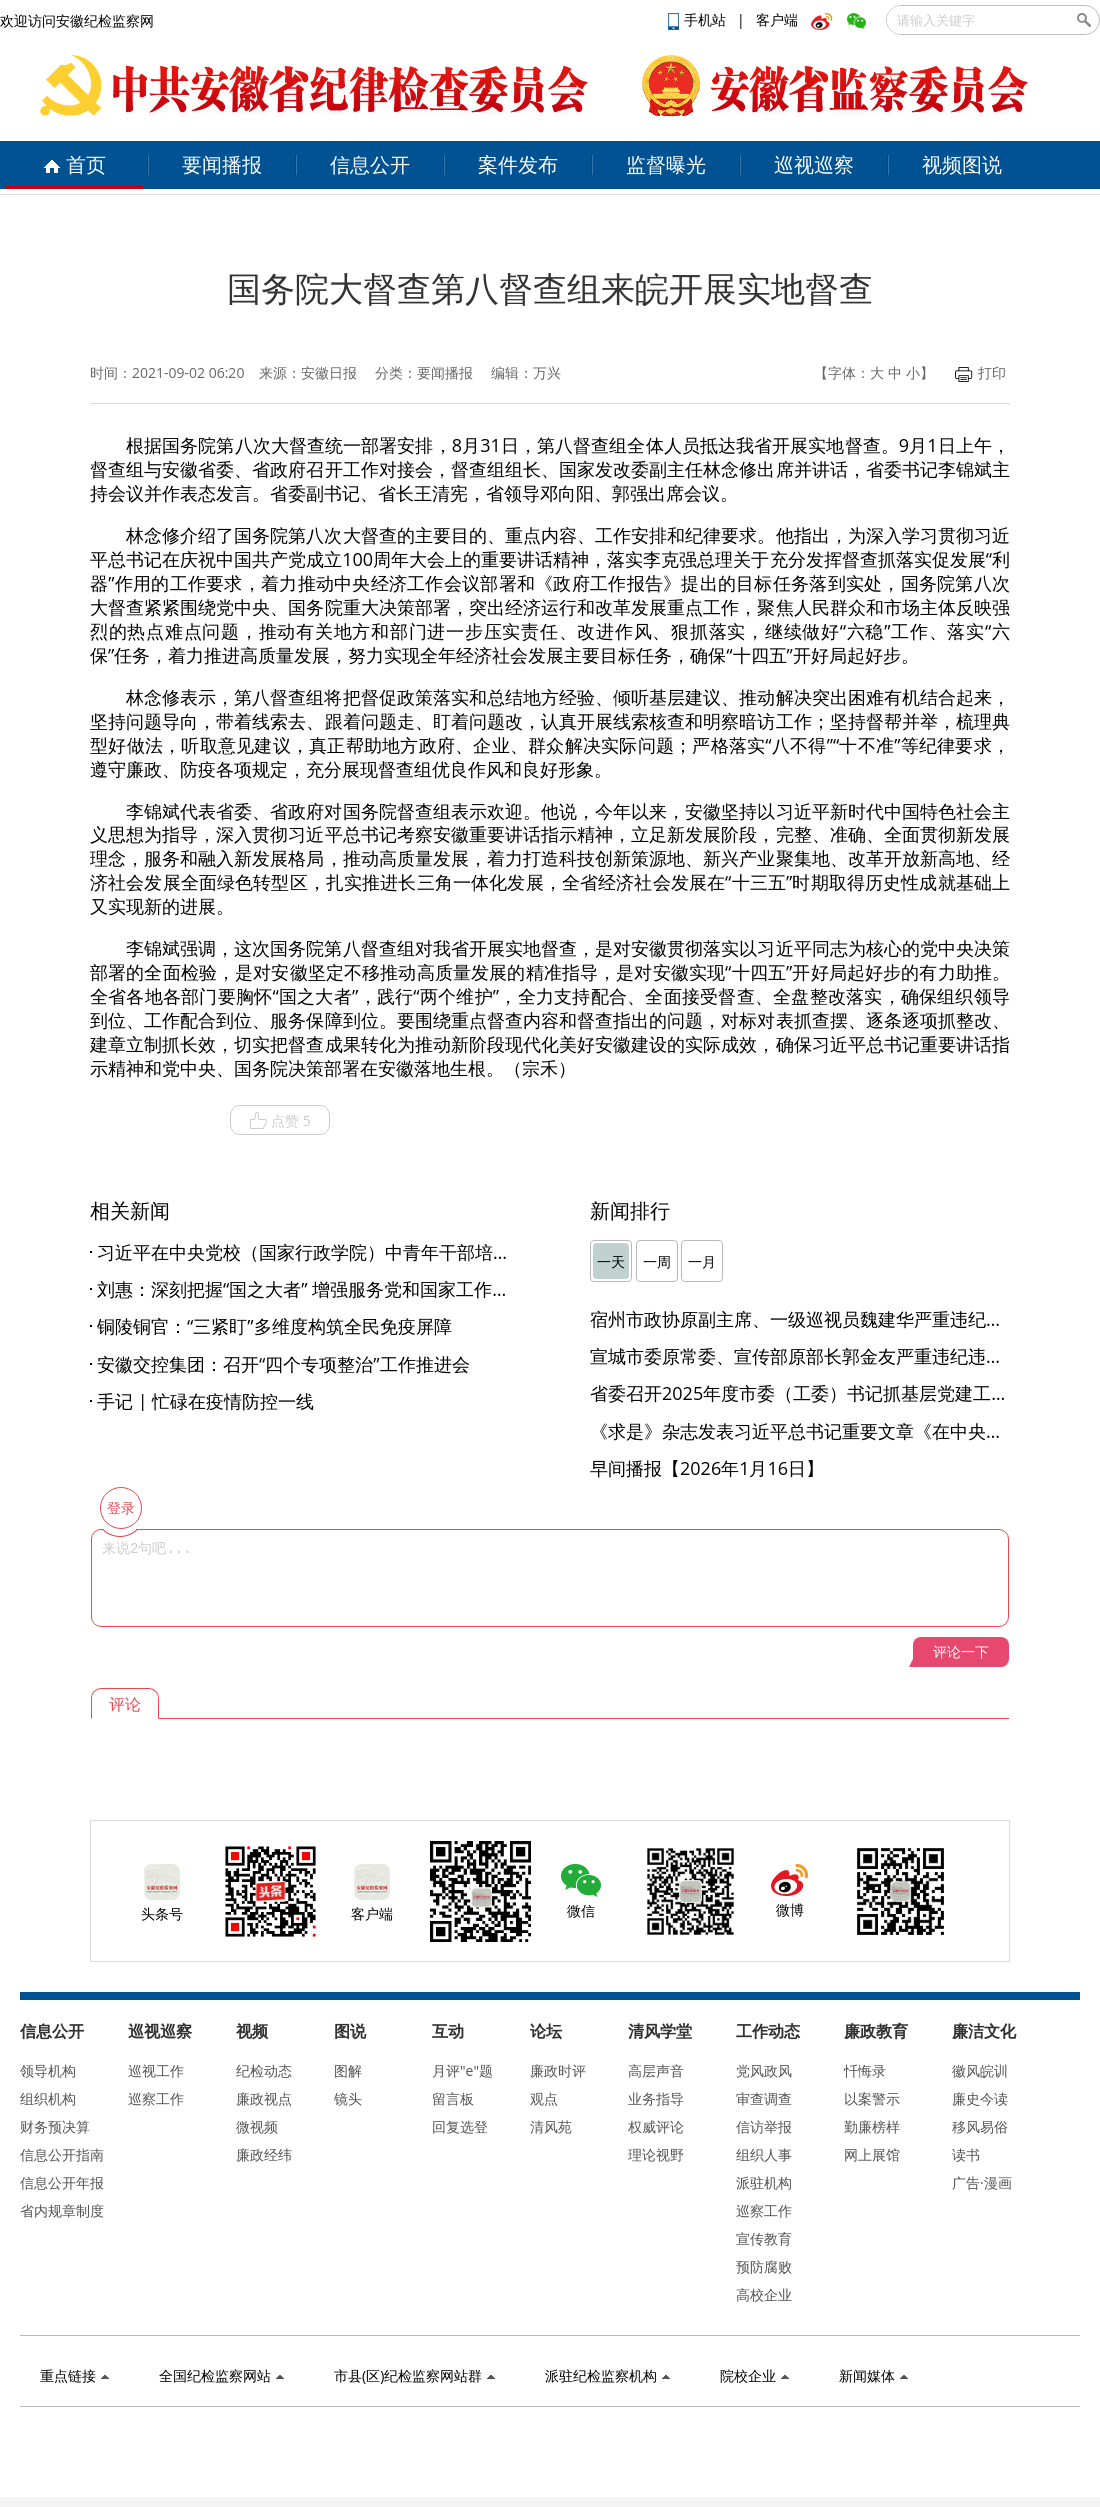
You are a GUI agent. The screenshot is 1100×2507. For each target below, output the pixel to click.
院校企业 (754, 2375)
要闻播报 (222, 164)
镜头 (348, 2098)
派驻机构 (764, 2182)
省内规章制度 (62, 2210)
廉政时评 (558, 2070)
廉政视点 (264, 2098)
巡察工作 (156, 2098)
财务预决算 (55, 2126)
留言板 (453, 2098)
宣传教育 (764, 2238)
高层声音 (656, 2070)
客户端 (777, 19)
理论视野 (656, 2154)
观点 (544, 2098)
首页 (74, 164)
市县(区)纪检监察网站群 (414, 2375)
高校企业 (764, 2294)
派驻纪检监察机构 (607, 2375)
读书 (966, 2154)
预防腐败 (764, 2266)
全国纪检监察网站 (221, 2375)
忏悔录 (865, 2070)
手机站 (699, 19)
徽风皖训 (980, 2070)
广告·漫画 (982, 2182)
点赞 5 (280, 1121)
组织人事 (764, 2154)
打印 (980, 372)
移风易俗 (980, 2126)
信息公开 (370, 164)
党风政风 (764, 2070)
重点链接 (74, 2375)
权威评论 (656, 2126)
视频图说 (962, 164)
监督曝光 (666, 164)
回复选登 (460, 2126)
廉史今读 (980, 2098)
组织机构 (48, 2098)
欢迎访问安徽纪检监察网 (77, 20)
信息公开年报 (62, 2182)
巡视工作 (156, 2070)
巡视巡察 (814, 164)
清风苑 (551, 2126)
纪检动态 (264, 2070)
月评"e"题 (462, 2070)
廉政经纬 (264, 2154)
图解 (348, 2070)
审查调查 (764, 2098)
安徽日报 (329, 372)
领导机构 (48, 2070)
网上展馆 (872, 2154)
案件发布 (518, 164)
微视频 (257, 2126)
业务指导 (656, 2098)
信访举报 (764, 2126)
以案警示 (872, 2098)
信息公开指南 (62, 2154)
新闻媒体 (873, 2375)
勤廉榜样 (872, 2126)
